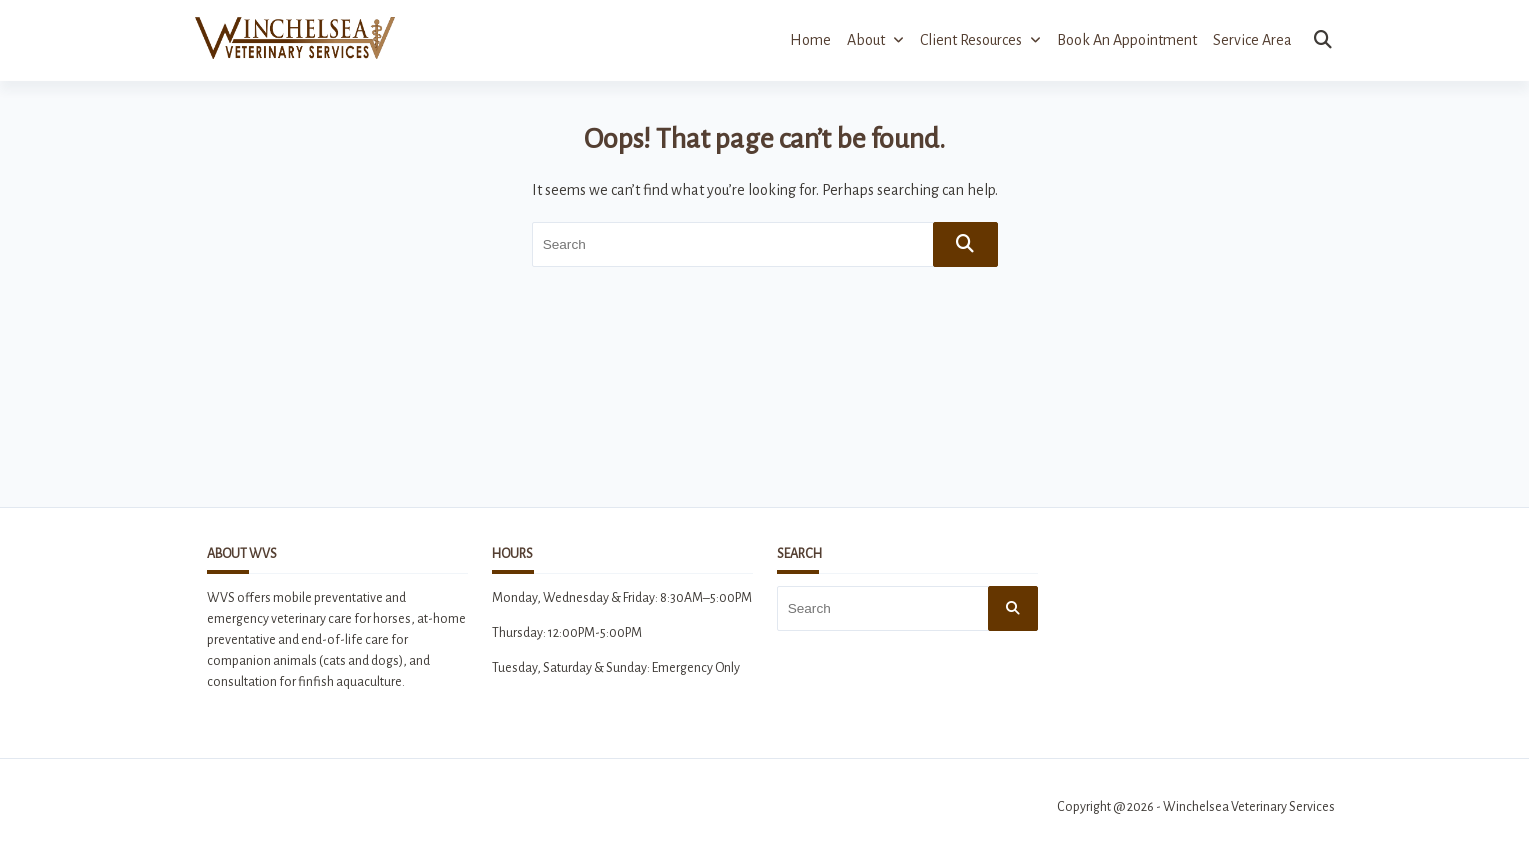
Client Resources (980, 40)
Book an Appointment (1127, 40)
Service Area (1252, 40)
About (875, 40)
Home (810, 40)
